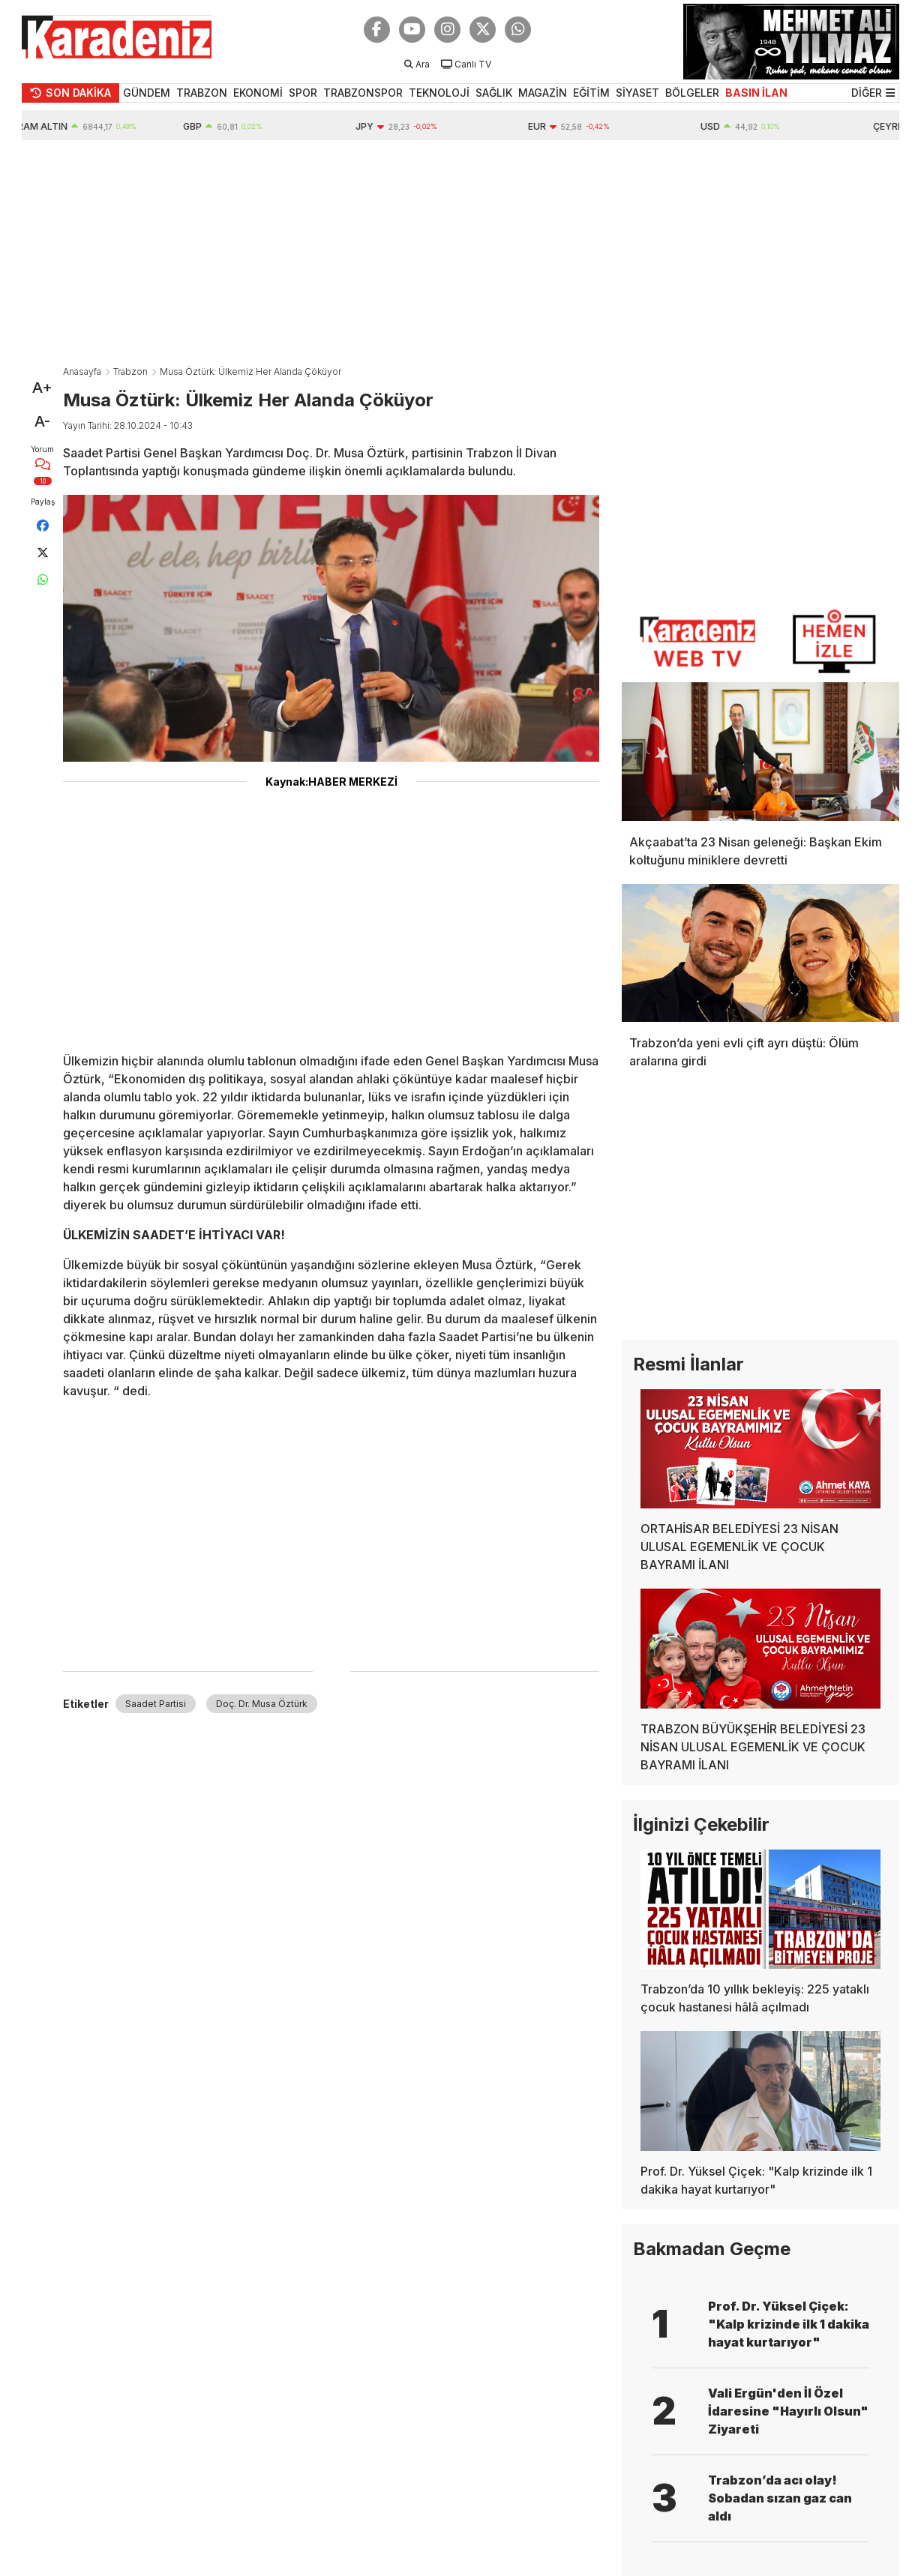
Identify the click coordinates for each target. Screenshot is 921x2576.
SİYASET (637, 92)
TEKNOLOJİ (439, 92)
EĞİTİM (591, 92)
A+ (42, 388)
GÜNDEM (146, 92)
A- (42, 421)
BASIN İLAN (756, 92)
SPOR (303, 92)
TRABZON (201, 92)
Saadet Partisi (155, 1703)
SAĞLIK (494, 92)
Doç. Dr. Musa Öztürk (262, 1703)
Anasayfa (82, 371)
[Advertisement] (460, 253)
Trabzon (130, 371)
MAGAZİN (542, 92)
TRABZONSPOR (363, 92)
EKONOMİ (258, 92)
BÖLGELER (692, 92)
